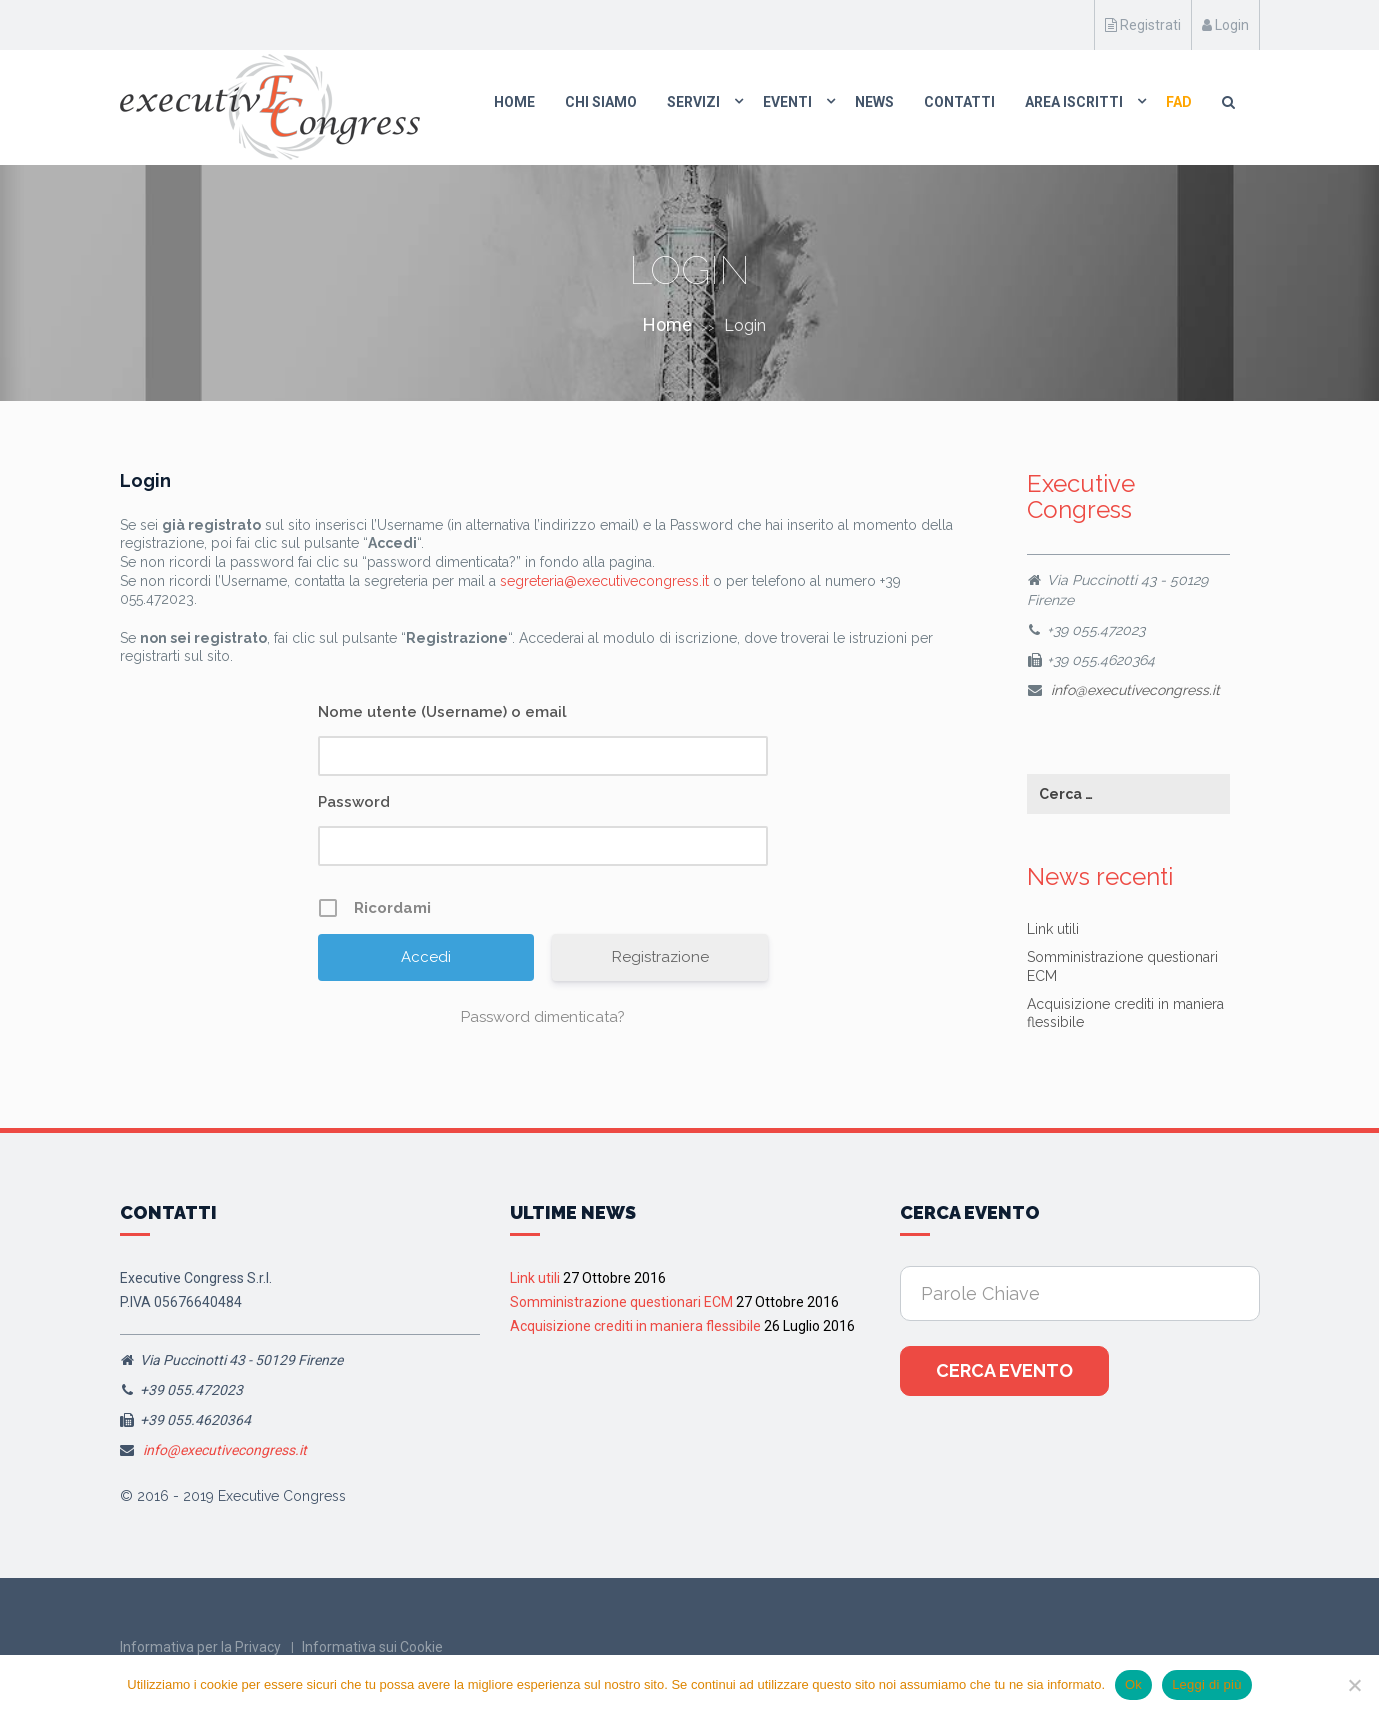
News (874, 102)
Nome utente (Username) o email (442, 712)
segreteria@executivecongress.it (604, 581)
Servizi (693, 102)
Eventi (787, 102)
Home (514, 102)
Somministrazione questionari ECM (621, 1302)
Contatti (959, 102)
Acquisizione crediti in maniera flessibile (635, 1326)
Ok (1133, 1684)
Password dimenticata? (543, 1017)
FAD (1179, 102)
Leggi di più (1207, 1684)
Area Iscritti (1074, 102)
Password (354, 802)
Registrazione (660, 957)
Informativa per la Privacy (200, 1647)
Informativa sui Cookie (372, 1647)
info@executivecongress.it (1135, 690)
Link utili (1053, 929)
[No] (1354, 1685)
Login (1225, 25)
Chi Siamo (601, 102)
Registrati (1143, 25)
